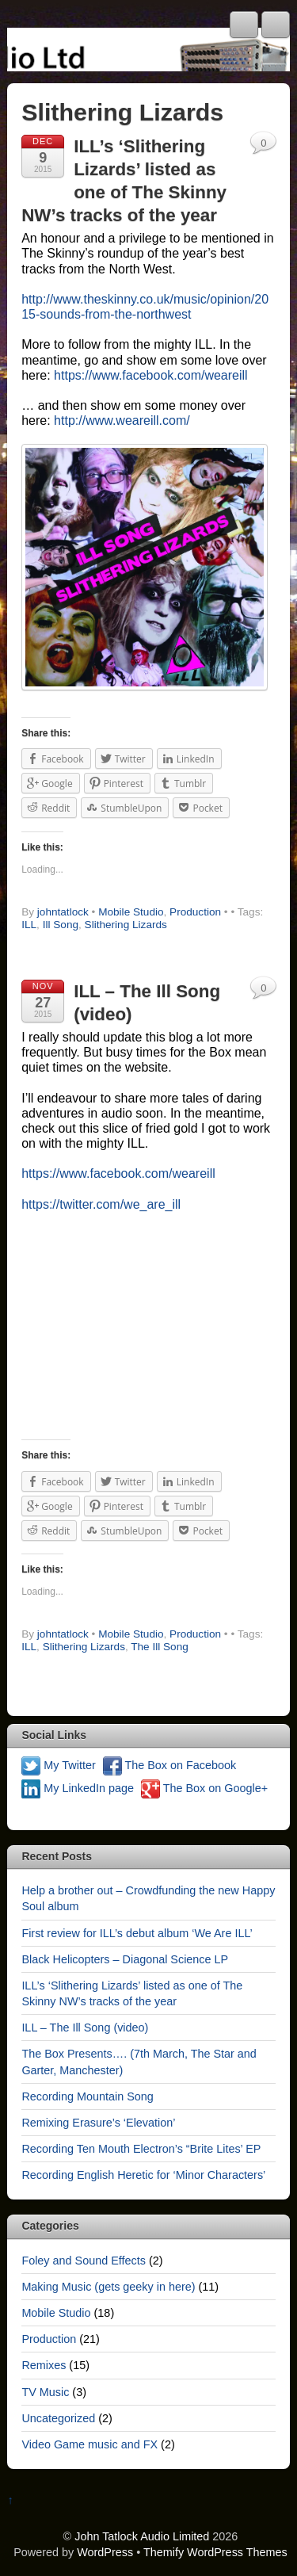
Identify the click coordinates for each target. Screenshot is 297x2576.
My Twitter (58, 1765)
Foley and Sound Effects (83, 2260)
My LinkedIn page (77, 1788)
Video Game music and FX (89, 2444)
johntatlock (63, 912)
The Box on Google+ (204, 1788)
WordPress (105, 2552)
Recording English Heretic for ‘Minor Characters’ (143, 2175)
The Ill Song (159, 1647)
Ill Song (60, 925)
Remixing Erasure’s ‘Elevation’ (98, 2122)
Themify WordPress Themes (215, 2552)
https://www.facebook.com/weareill (151, 375)
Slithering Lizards (126, 925)
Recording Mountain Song (87, 2096)
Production (195, 912)
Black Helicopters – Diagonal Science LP (124, 1959)
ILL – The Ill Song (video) (84, 2027)
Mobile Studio (130, 912)
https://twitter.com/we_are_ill (101, 1204)
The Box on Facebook (170, 1765)
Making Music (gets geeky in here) (108, 2286)
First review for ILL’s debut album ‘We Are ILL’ (136, 1933)
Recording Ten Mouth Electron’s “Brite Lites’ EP (141, 2148)
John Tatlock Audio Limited (141, 2536)
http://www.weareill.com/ (122, 420)
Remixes (43, 2365)
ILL (28, 925)
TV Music (45, 2392)
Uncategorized (58, 2418)
